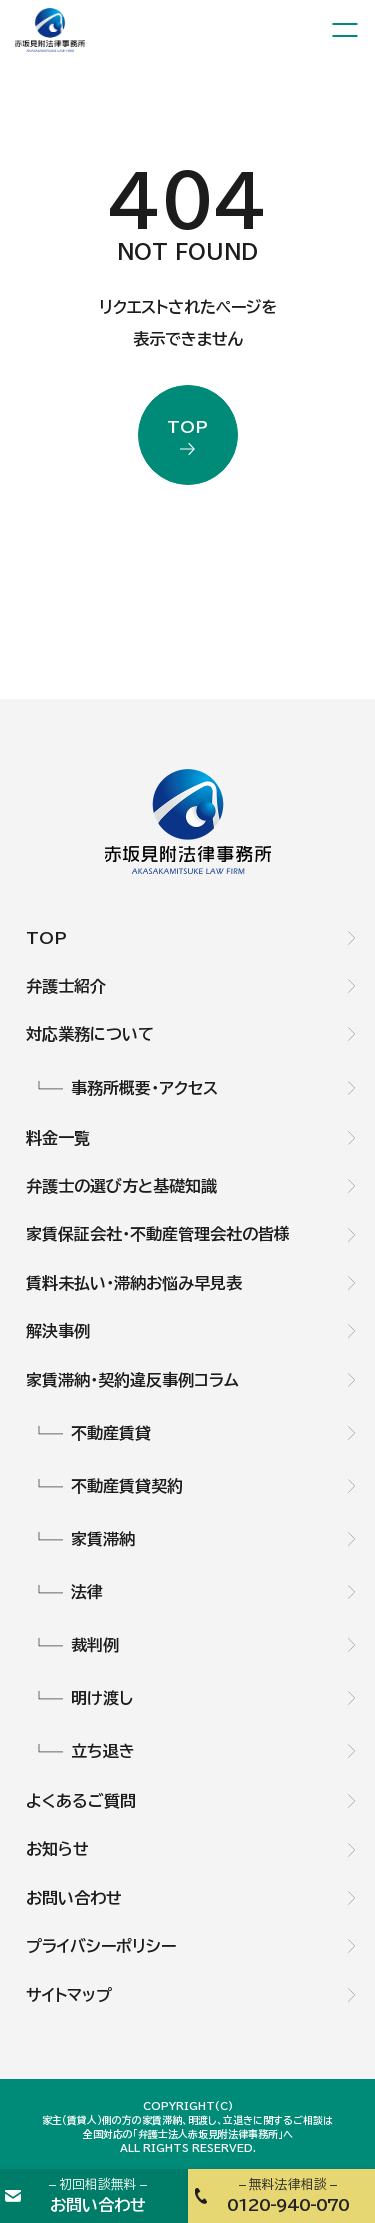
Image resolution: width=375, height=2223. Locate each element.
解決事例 (58, 1331)
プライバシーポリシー (101, 1946)
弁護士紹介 (66, 986)
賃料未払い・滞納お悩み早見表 (134, 1283)
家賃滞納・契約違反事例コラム (132, 1380)
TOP (46, 938)
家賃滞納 (103, 1539)
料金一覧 (58, 1138)
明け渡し (102, 1698)
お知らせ (57, 1849)
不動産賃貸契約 (127, 1486)
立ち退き (103, 1751)
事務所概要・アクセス (144, 1088)
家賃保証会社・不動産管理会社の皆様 (158, 1234)
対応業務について (90, 1034)
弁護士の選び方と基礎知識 (121, 1186)
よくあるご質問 (81, 1801)
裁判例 (95, 1645)
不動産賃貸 (111, 1433)
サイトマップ (69, 1995)
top (187, 427)
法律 (87, 1592)
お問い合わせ (74, 1898)
